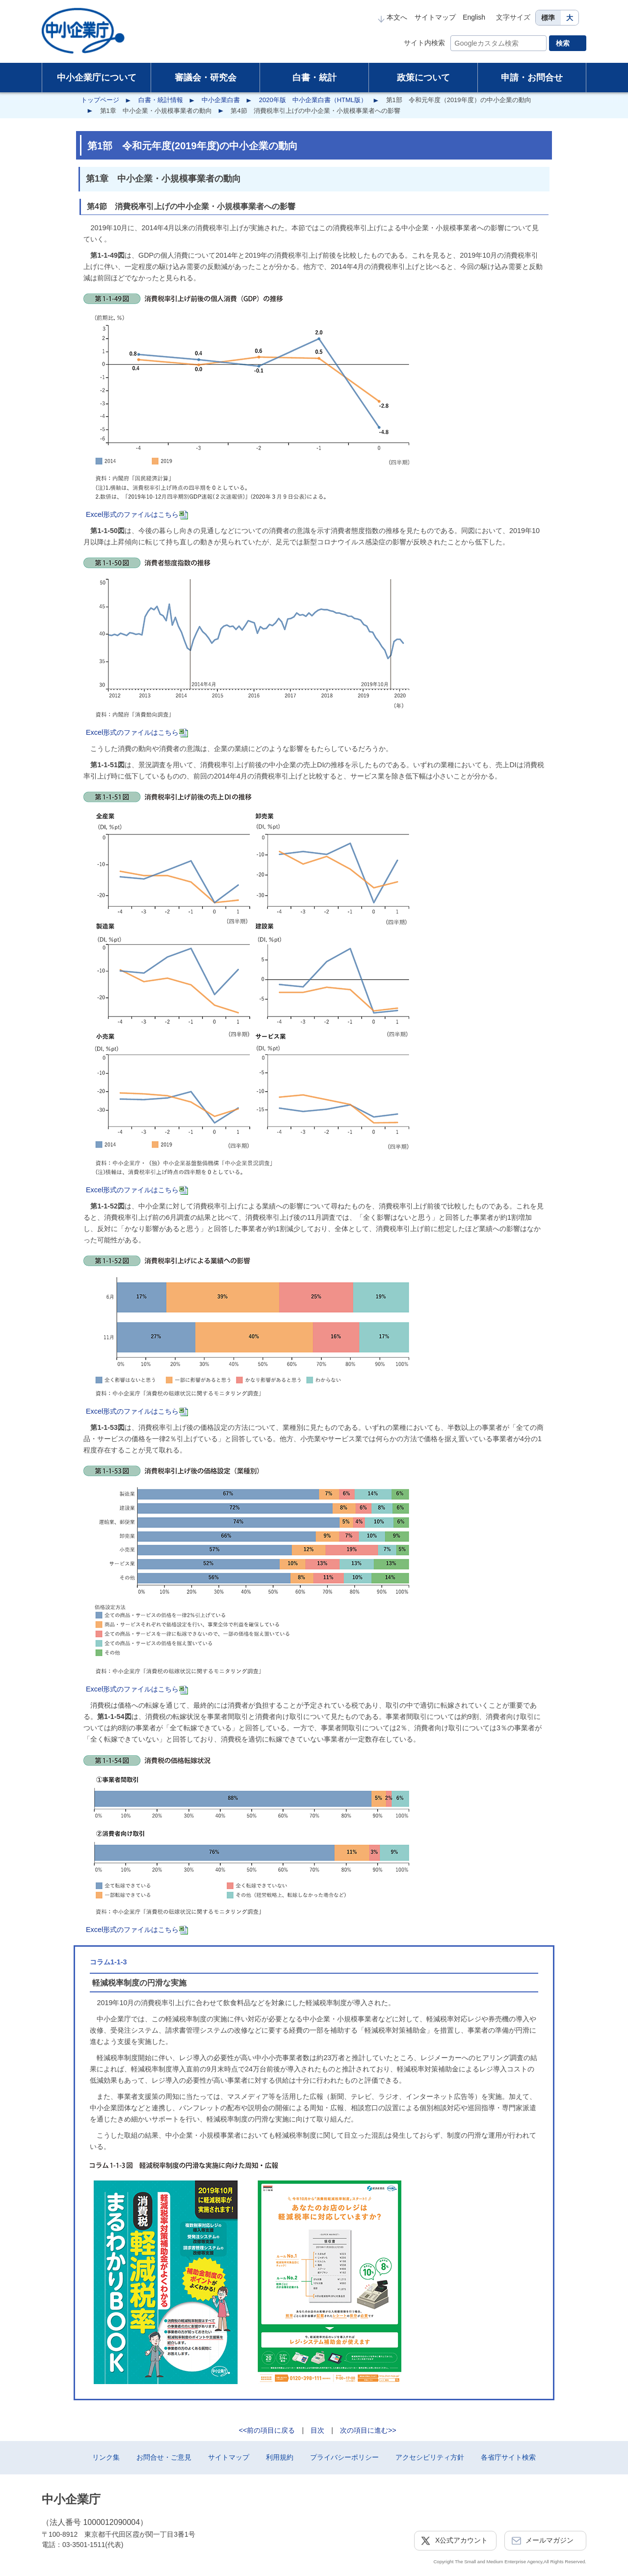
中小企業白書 (221, 100)
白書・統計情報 (160, 100)
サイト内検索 (424, 43)
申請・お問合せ (532, 77)
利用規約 (279, 2457)
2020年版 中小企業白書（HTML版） (313, 100)
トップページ (100, 100)
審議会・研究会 (205, 77)
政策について (423, 77)
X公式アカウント (461, 2540)
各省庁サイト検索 (508, 2457)
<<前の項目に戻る (267, 2430)
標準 (548, 18)
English (474, 17)
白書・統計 (314, 77)
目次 (317, 2430)
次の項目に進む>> (368, 2430)
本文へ (392, 17)
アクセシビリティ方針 (429, 2457)
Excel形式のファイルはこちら (137, 514)
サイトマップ (435, 17)
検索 (563, 43)
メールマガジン (549, 2540)
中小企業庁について (96, 77)
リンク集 (106, 2457)
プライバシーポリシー (344, 2457)
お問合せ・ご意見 (163, 2457)
